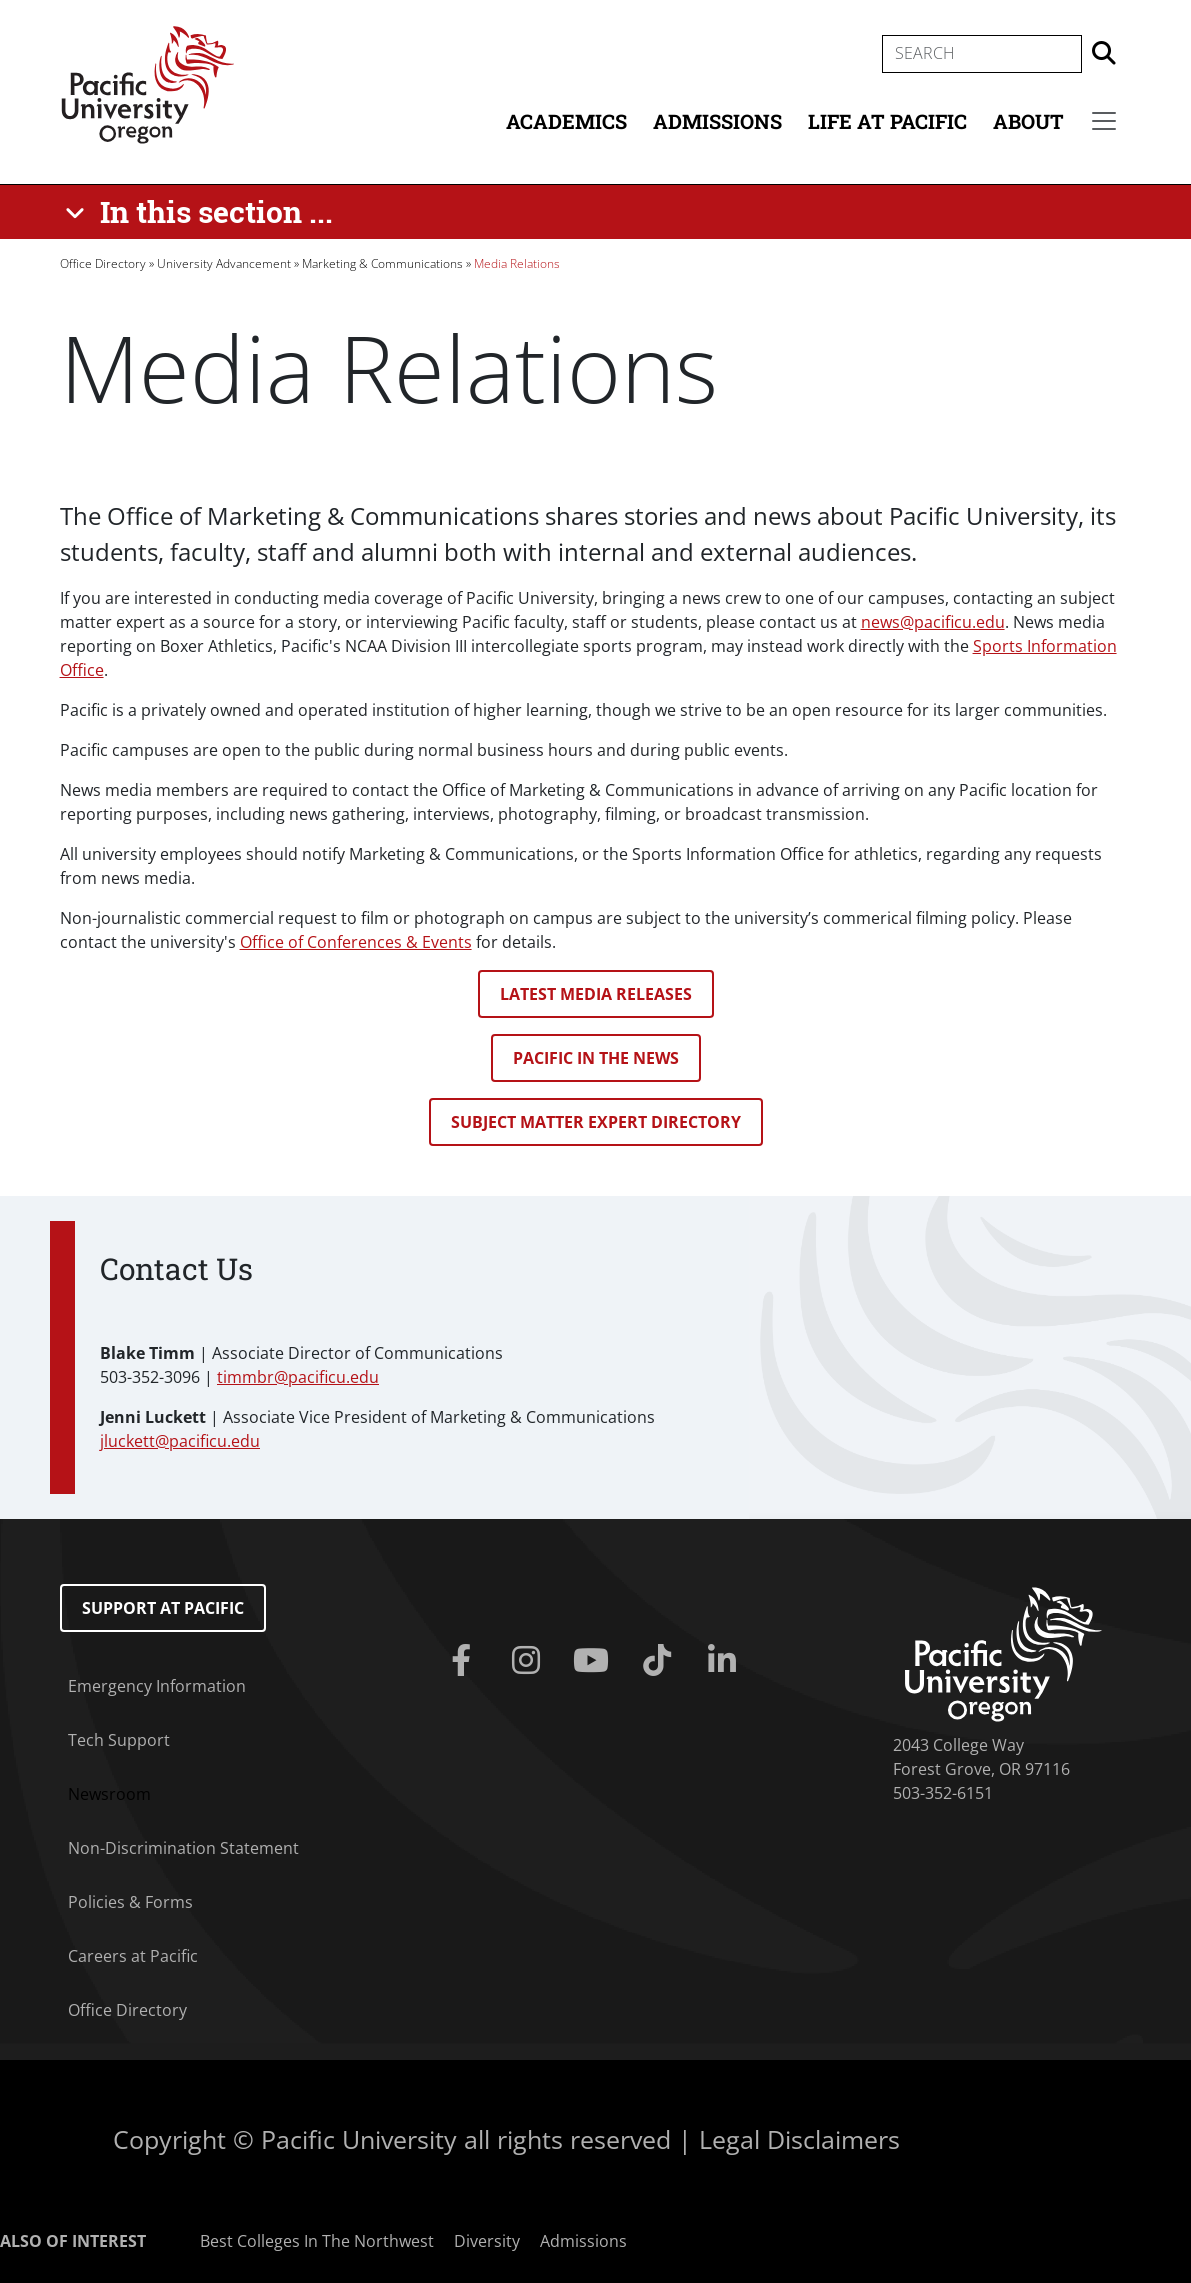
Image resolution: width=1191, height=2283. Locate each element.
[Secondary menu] (1104, 121)
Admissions (717, 121)
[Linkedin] (725, 1661)
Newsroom (109, 1794)
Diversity (487, 2241)
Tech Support (119, 1740)
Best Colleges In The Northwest (317, 2241)
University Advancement (224, 263)
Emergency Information (157, 1686)
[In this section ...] (202, 212)
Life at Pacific (887, 121)
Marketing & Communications (382, 263)
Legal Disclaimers (799, 2139)
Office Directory (103, 263)
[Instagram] (530, 1661)
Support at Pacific (163, 1608)
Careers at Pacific (133, 1956)
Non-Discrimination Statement (183, 1848)
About (1028, 121)
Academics (566, 121)
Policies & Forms (130, 1902)
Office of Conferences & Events (356, 942)
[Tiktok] (660, 1661)
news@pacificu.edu (933, 622)
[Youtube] (595, 1661)
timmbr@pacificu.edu (298, 1377)
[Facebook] (465, 1661)
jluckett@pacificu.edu (180, 1441)
